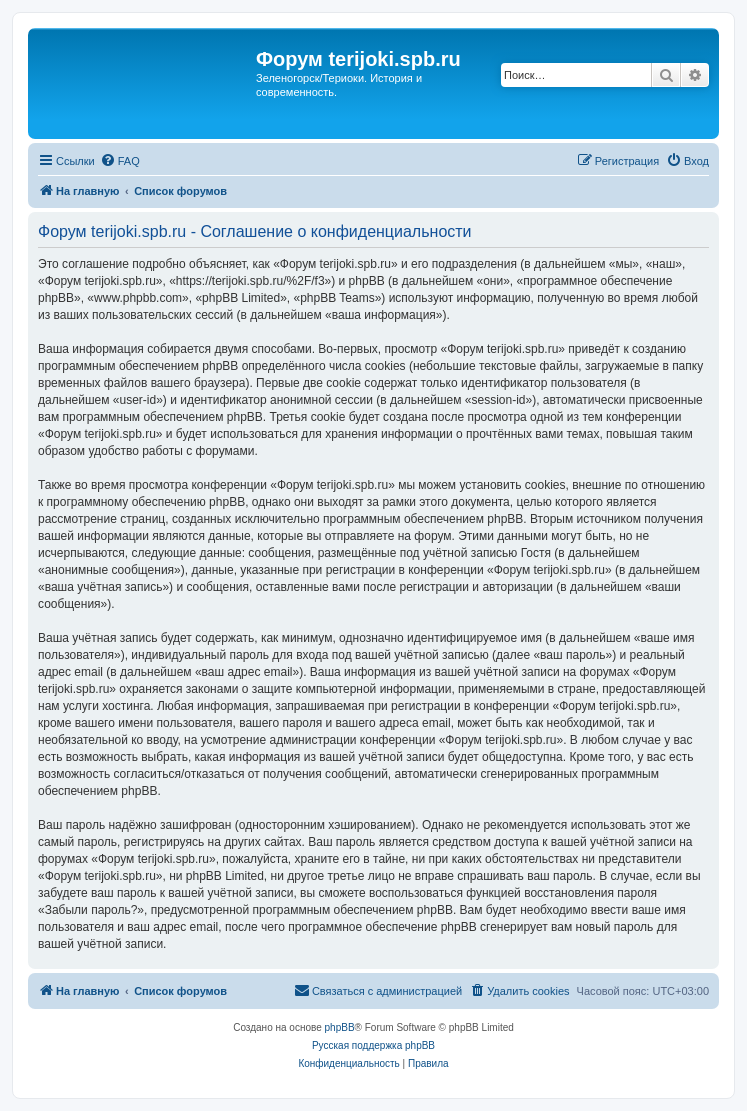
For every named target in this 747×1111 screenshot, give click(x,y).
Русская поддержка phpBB (373, 1045)
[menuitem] (120, 161)
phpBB (340, 1027)
